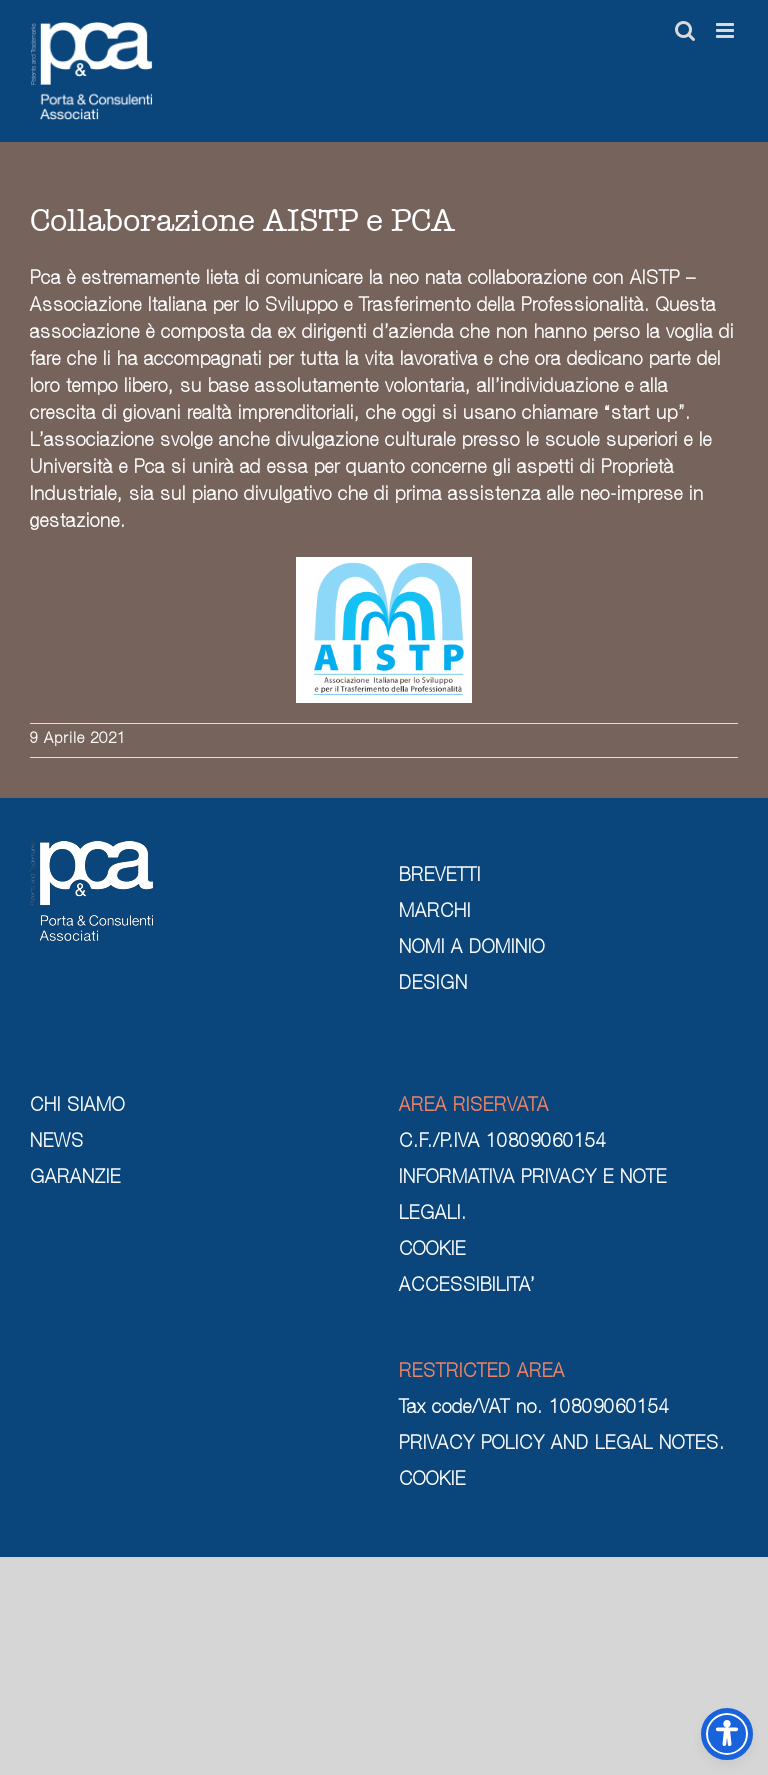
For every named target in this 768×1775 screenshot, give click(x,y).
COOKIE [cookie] (432, 1251)
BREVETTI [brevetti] (440, 877)
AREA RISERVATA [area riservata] (474, 1107)
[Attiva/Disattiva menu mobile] (727, 30)
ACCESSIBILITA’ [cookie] (467, 1287)
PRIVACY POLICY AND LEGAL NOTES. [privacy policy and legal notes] (562, 1445)
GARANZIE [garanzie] (75, 1179)
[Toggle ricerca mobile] (685, 30)
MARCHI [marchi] (435, 913)
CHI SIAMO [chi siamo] (77, 1107)
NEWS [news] (57, 1143)
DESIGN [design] (433, 985)
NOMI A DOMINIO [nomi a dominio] (472, 949)
